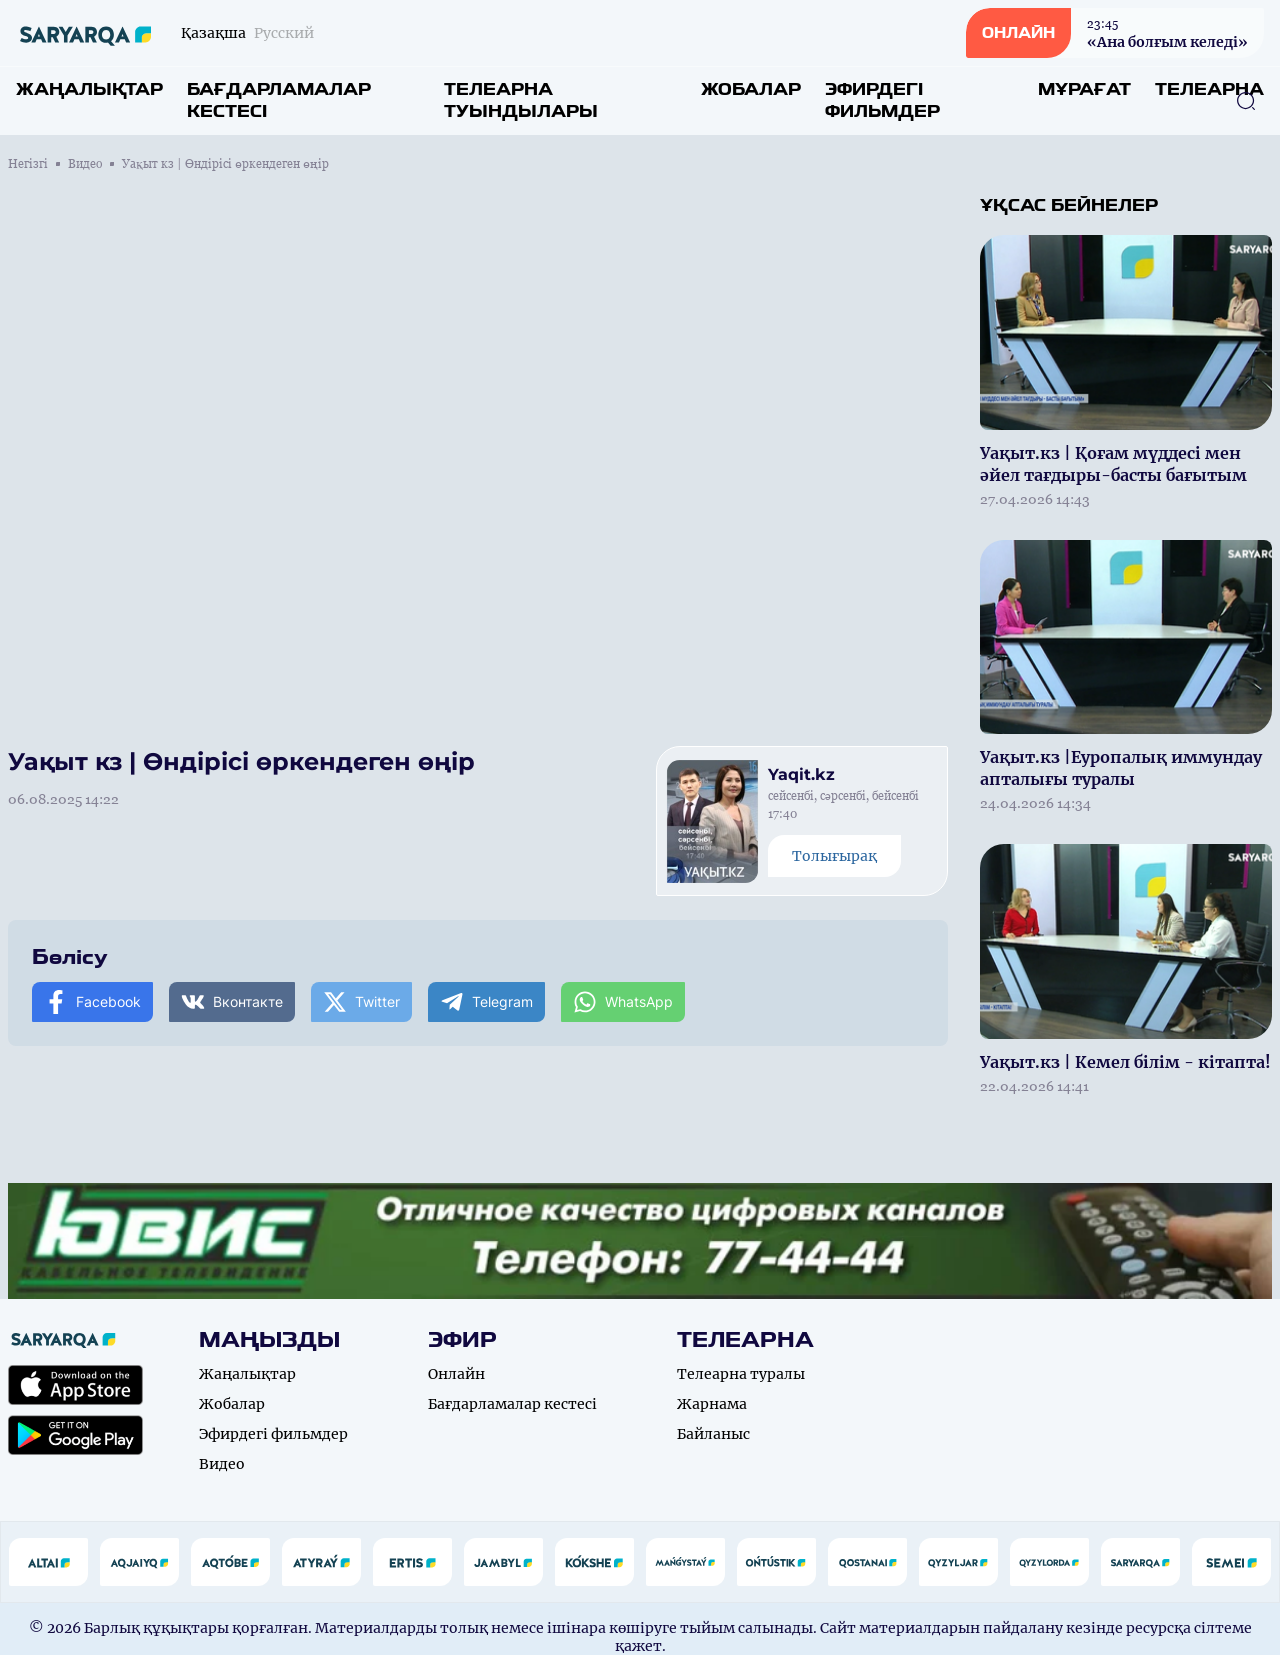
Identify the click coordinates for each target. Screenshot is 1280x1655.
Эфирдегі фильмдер (882, 100)
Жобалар (751, 89)
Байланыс (713, 1434)
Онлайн (456, 1374)
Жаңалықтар (89, 89)
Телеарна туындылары (521, 100)
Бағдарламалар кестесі (279, 100)
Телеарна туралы (741, 1374)
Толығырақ (834, 856)
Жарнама (712, 1404)
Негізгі (28, 164)
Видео (85, 164)
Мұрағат (1084, 89)
